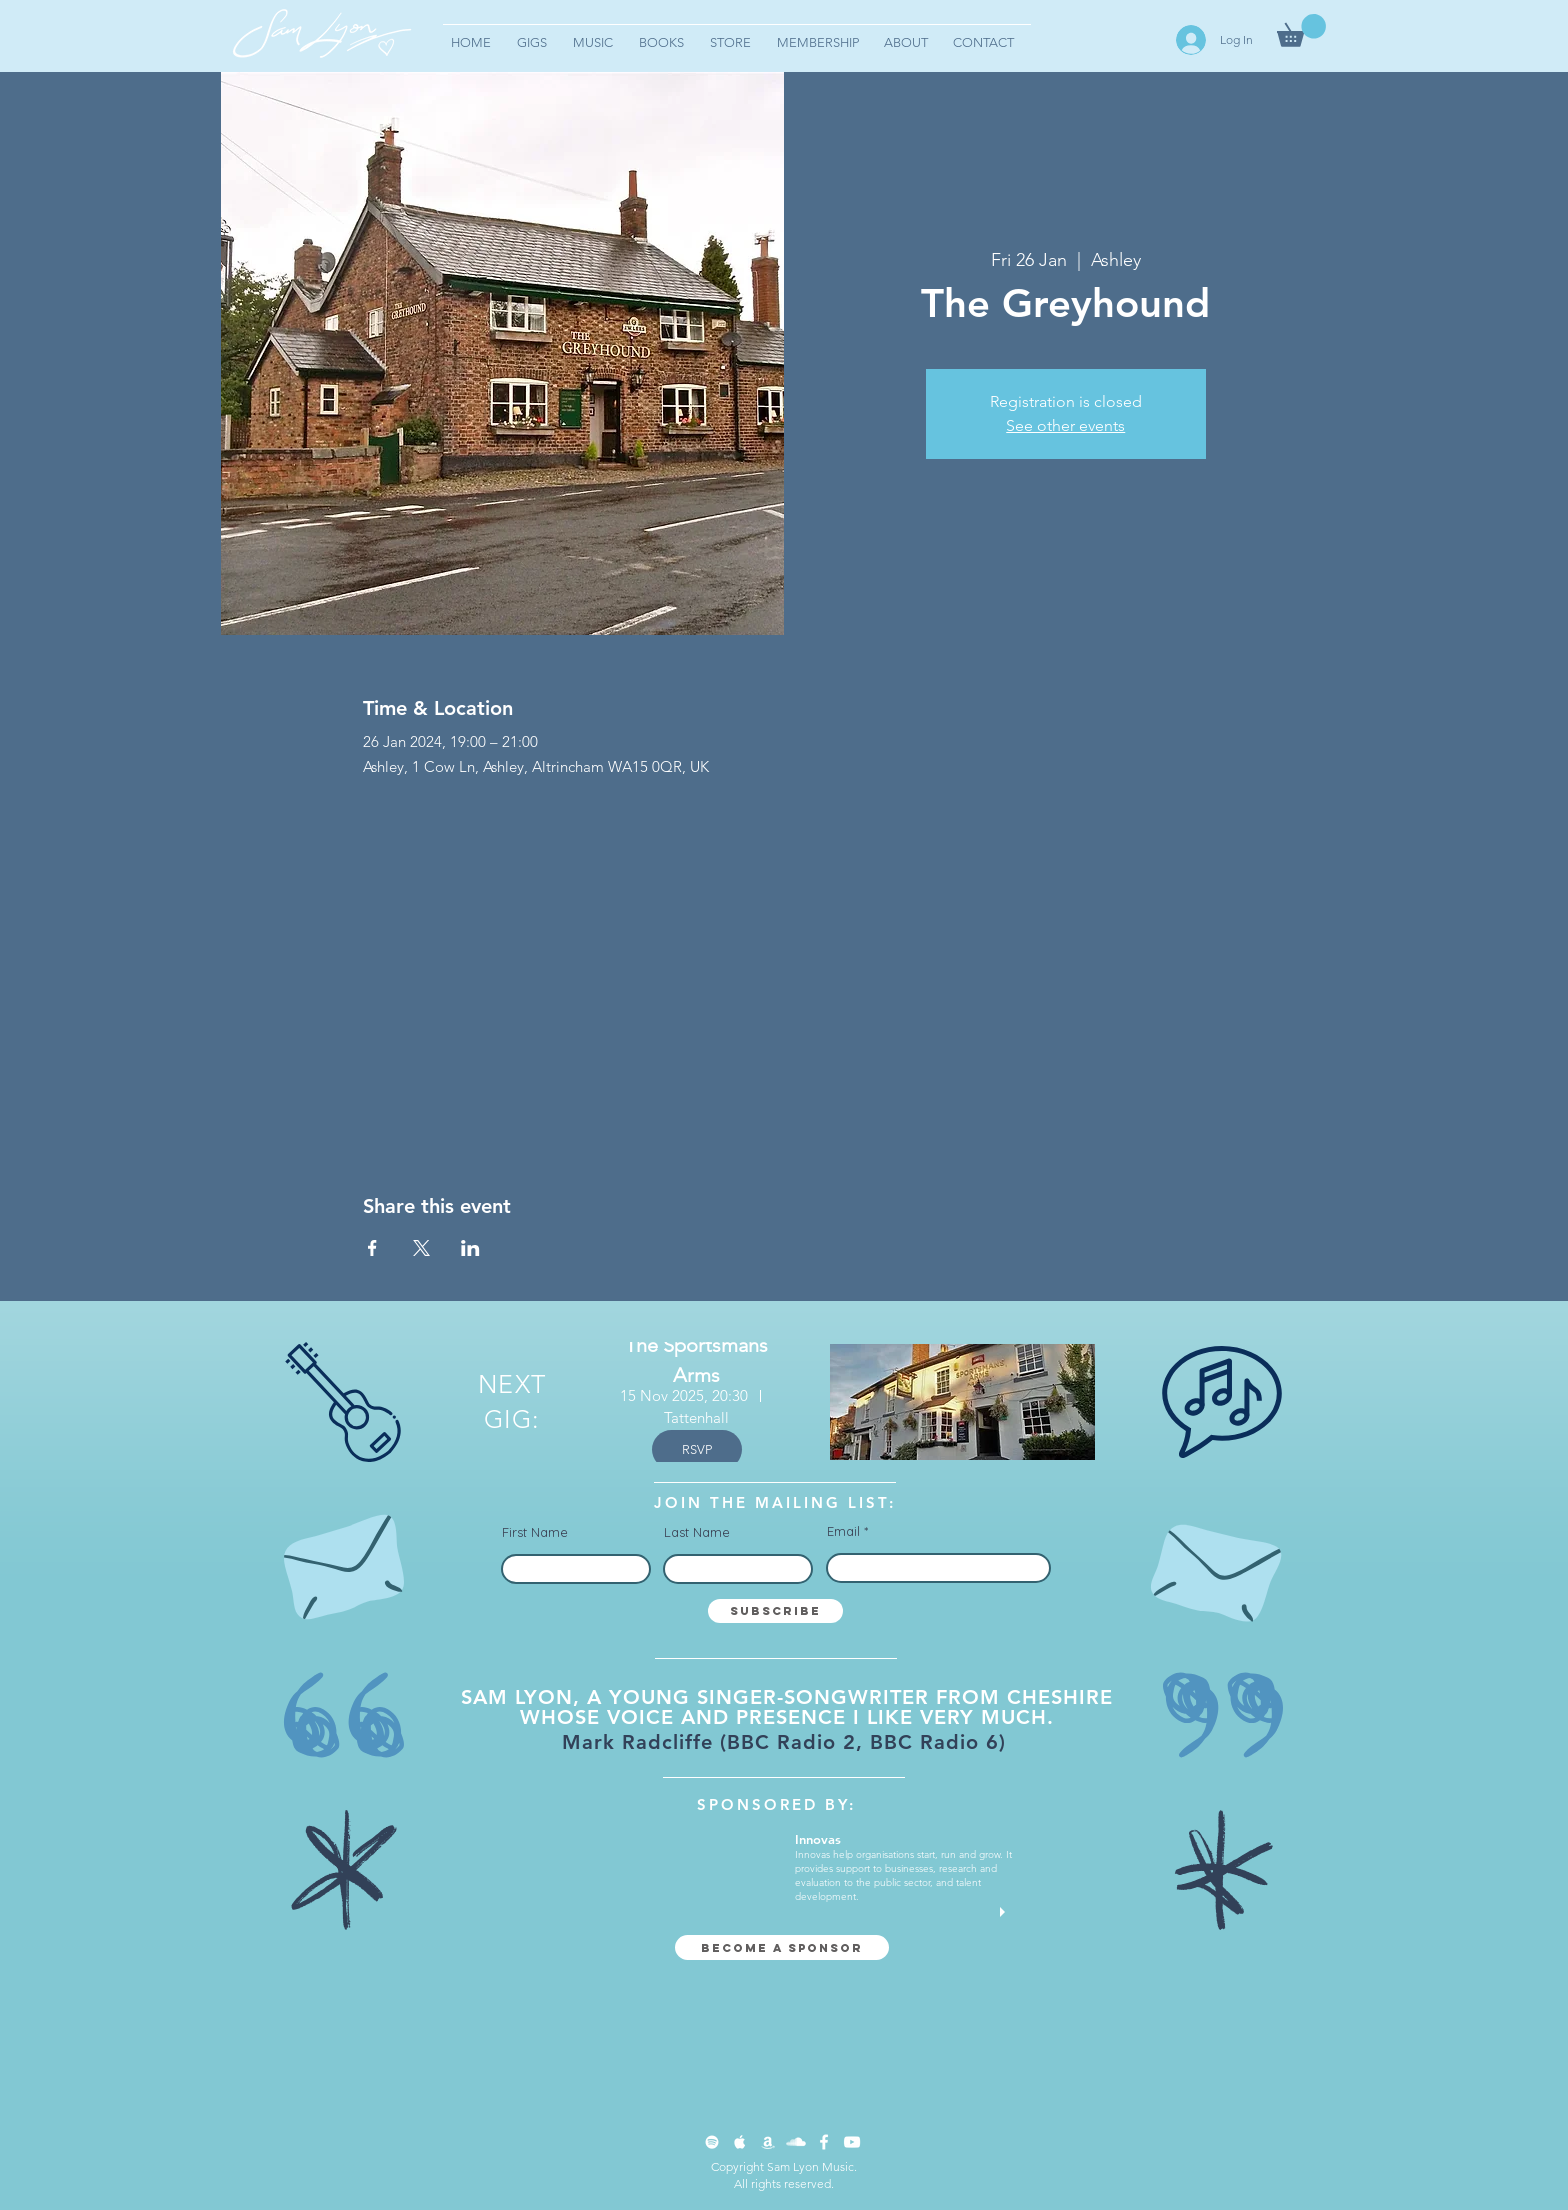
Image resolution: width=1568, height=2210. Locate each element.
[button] (1301, 30)
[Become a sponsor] (782, 1947)
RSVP (697, 1449)
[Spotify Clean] (712, 2142)
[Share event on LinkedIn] (470, 1248)
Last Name (697, 1532)
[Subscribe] (775, 1611)
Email (843, 1531)
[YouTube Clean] (852, 2142)
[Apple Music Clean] (740, 2142)
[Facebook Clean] (824, 2142)
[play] (1005, 1912)
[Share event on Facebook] (372, 1248)
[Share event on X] (421, 1248)
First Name (535, 1532)
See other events (1065, 425)
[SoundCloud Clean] (796, 2142)
